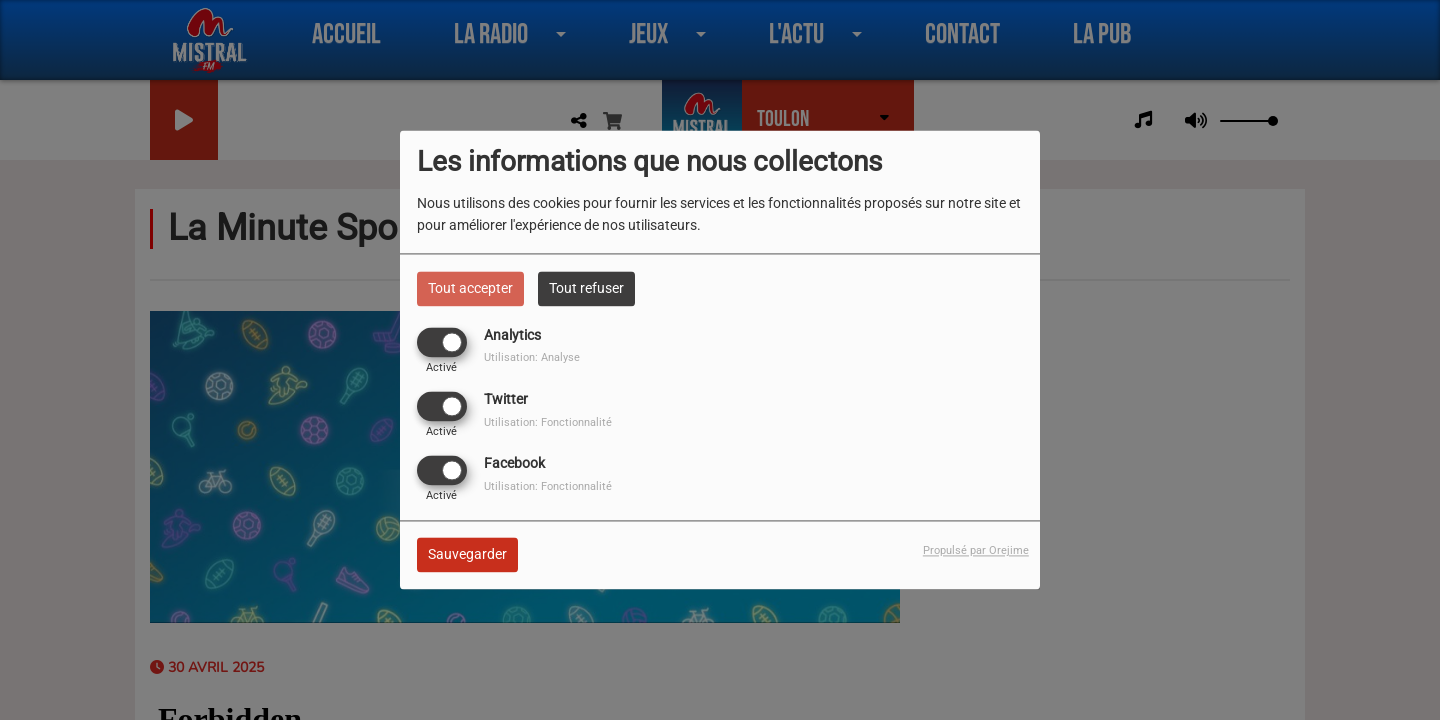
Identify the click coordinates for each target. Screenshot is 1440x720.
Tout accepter (470, 288)
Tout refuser (586, 288)
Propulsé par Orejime (976, 551)
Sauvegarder (467, 555)
